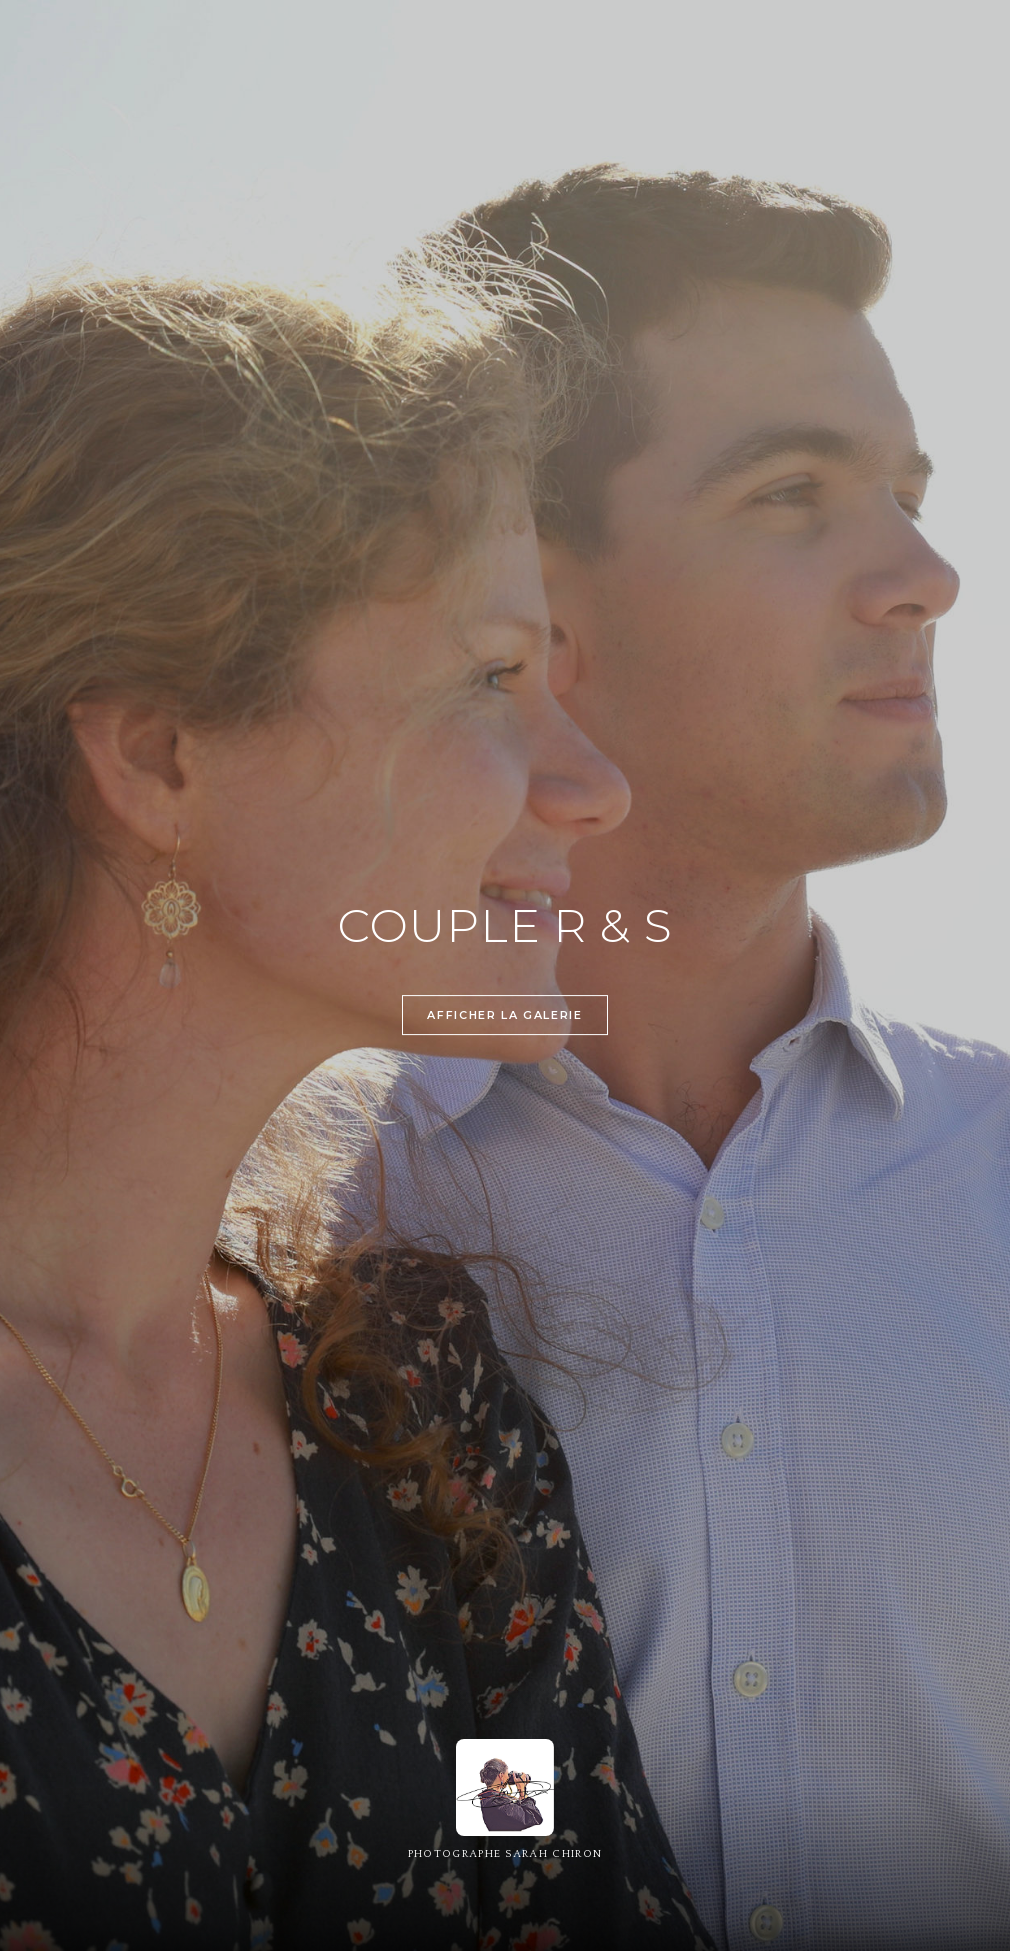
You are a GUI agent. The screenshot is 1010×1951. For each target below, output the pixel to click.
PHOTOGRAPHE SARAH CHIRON (505, 1854)
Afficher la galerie (504, 1017)
